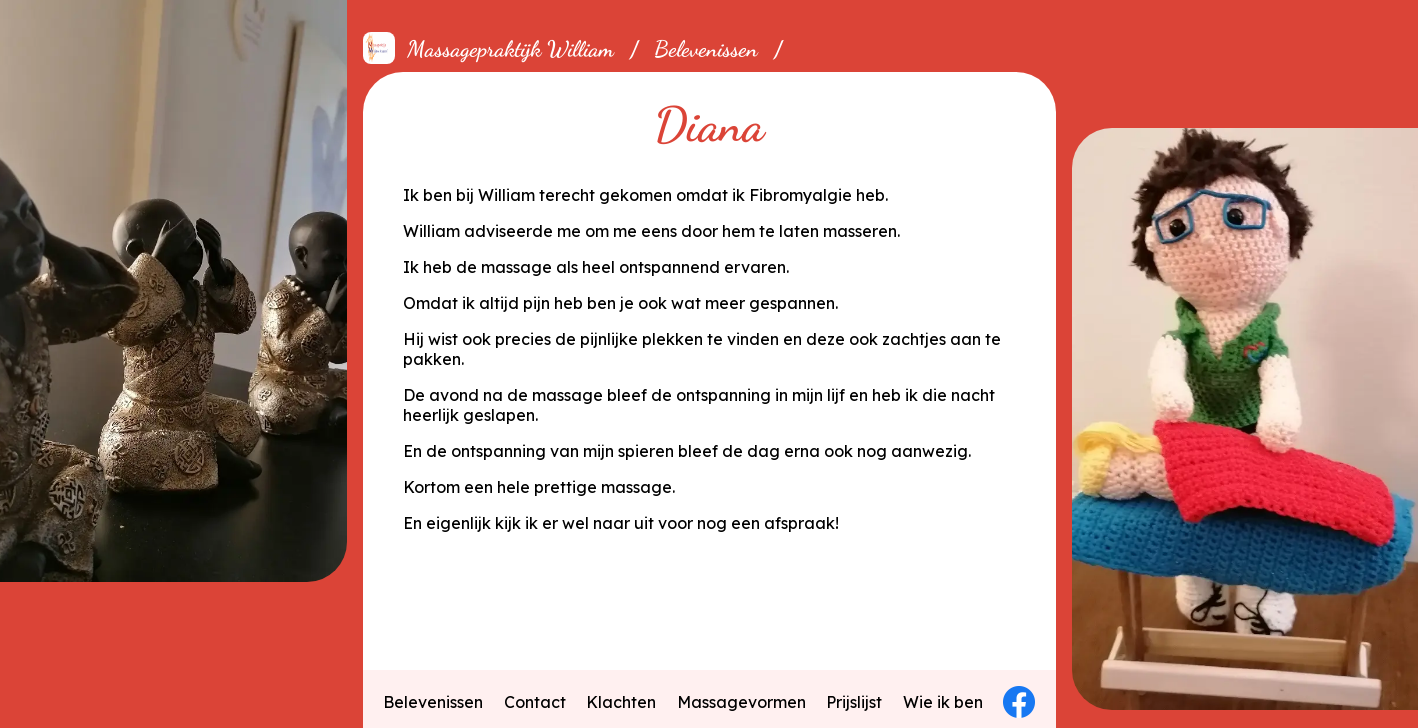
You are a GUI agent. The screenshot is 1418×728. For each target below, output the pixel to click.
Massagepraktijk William (510, 48)
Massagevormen (741, 702)
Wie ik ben (943, 702)
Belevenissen (706, 48)
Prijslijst (854, 702)
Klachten (621, 702)
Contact (535, 702)
